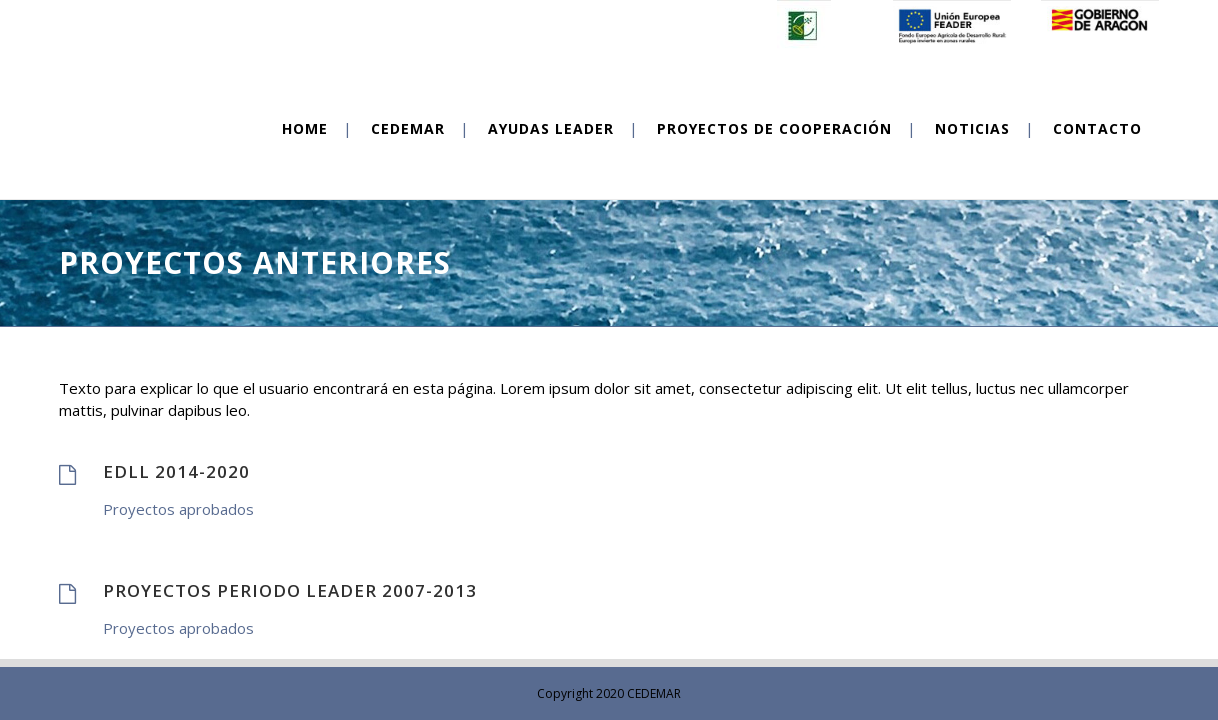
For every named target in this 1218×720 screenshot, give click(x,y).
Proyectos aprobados (178, 509)
